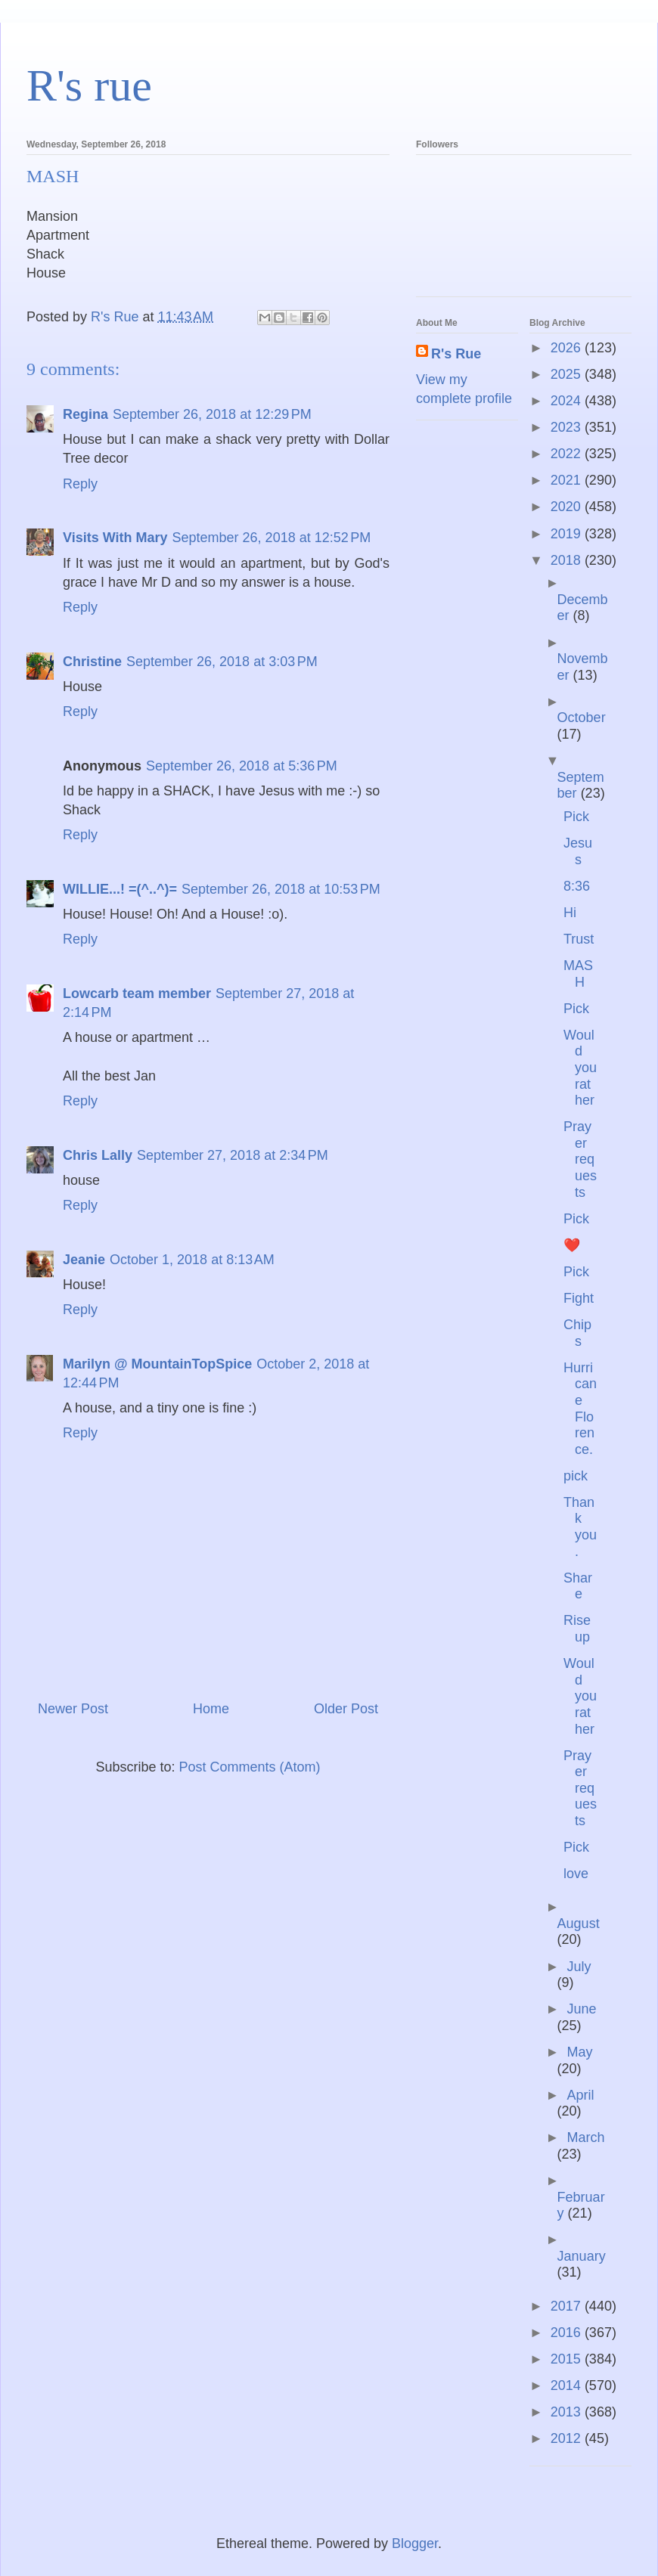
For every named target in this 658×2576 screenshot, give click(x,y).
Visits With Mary (115, 537)
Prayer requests (580, 1159)
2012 (568, 2438)
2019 (568, 533)
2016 (568, 2332)
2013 (568, 2411)
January (581, 2256)
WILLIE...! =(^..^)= (120, 889)
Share (577, 1586)
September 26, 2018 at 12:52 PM (271, 537)
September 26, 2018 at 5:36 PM (241, 765)
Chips (577, 1333)
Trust (578, 939)
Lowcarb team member (137, 993)
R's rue (89, 85)
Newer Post (73, 1708)
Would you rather (580, 1068)
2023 (568, 427)
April (580, 2095)
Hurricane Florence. (580, 1408)
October (581, 717)
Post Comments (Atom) (250, 1767)
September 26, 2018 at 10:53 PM (281, 889)
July (578, 1966)
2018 (568, 560)
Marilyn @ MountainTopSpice (157, 1364)
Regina (85, 414)
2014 (568, 2385)
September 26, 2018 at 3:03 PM (222, 661)
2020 (568, 506)
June (581, 2008)
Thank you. (580, 1527)
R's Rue (456, 353)
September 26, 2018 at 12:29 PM (212, 414)
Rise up (577, 1628)
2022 (568, 453)
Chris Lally (97, 1155)
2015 (568, 2359)
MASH (578, 974)
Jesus (577, 851)
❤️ (571, 1245)
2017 (568, 2306)
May (579, 2052)
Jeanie (84, 1259)
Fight (578, 1298)
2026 (568, 347)
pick (575, 1475)
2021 (568, 480)
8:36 (576, 886)
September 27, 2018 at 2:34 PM (232, 1155)
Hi (569, 912)
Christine (92, 661)
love (575, 1873)
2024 (568, 400)
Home (211, 1708)
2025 (568, 374)
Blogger (415, 2543)
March (585, 2137)
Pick (576, 816)
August (578, 1923)
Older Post (346, 1708)
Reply (80, 483)
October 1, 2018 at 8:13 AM (192, 1259)
